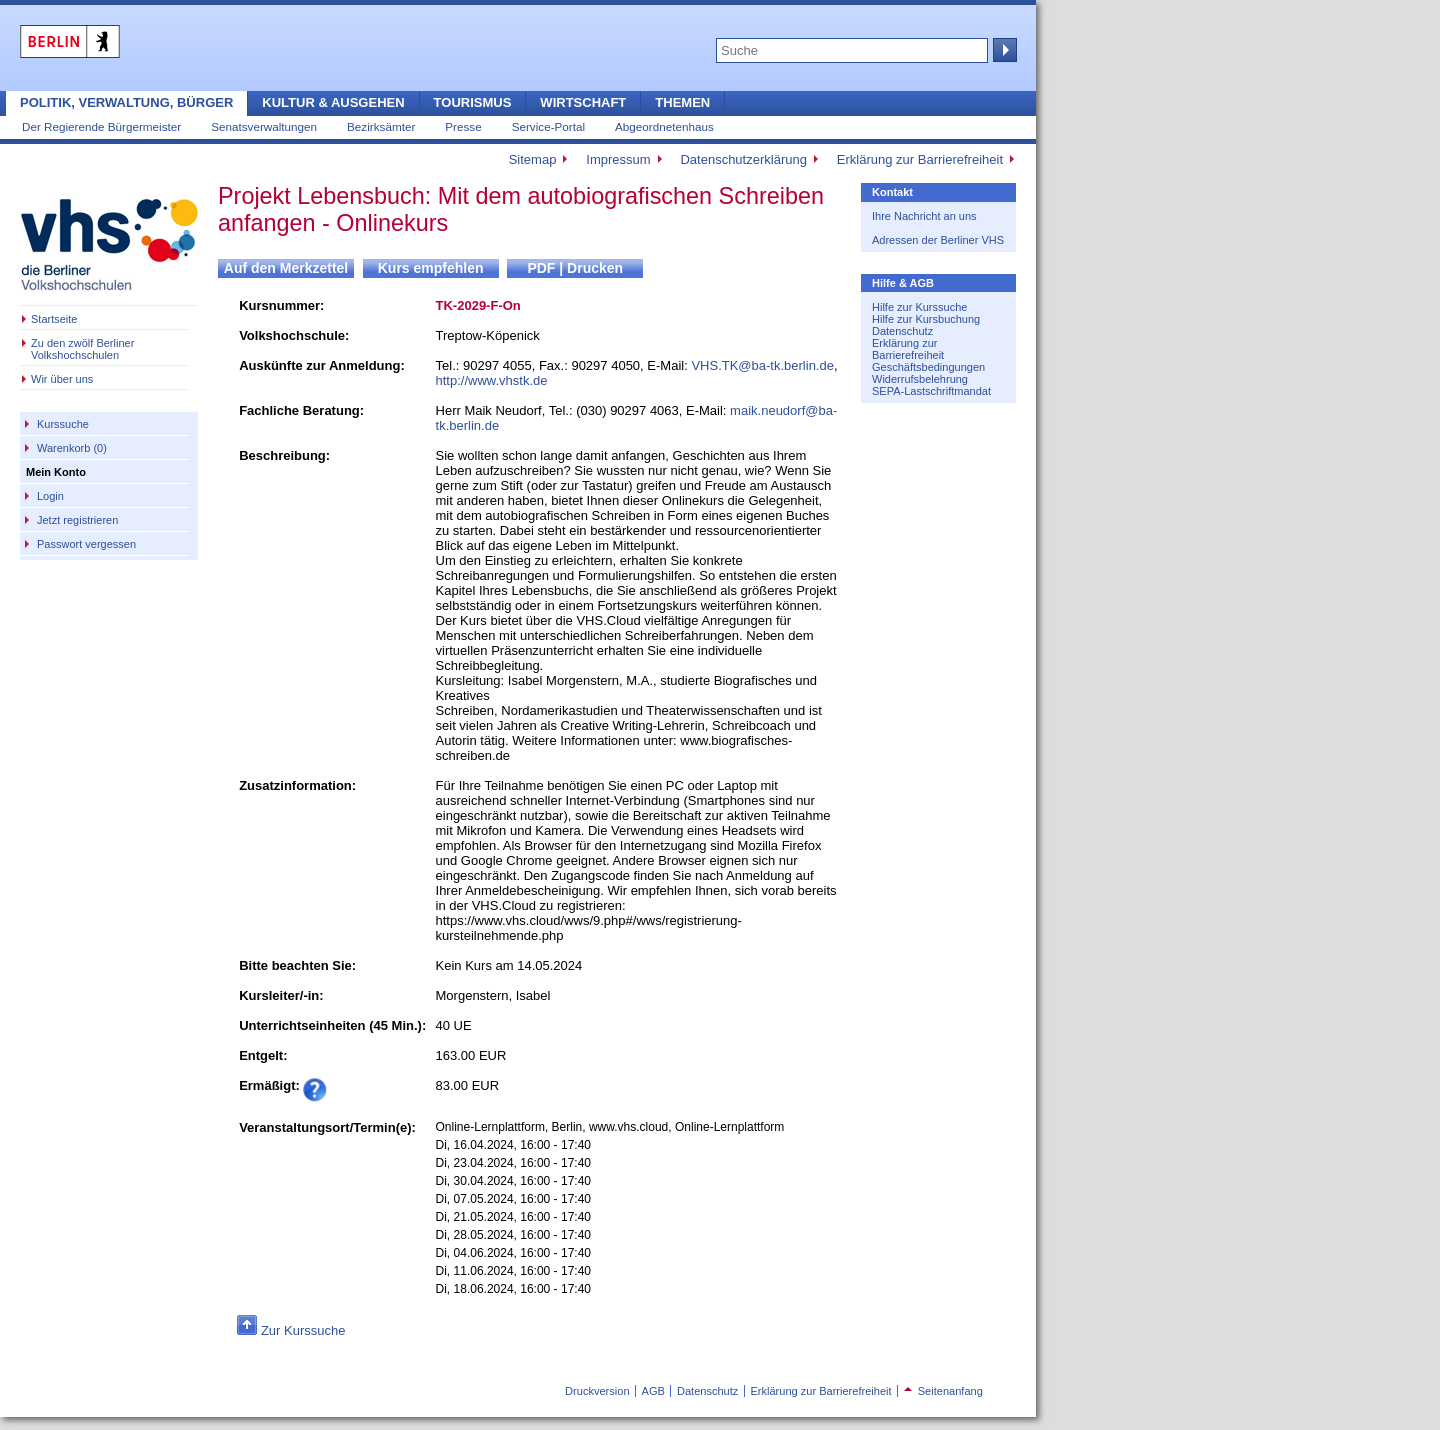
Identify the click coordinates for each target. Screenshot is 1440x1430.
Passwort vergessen (86, 544)
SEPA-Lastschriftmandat (931, 391)
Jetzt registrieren (77, 520)
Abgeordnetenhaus (664, 126)
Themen (682, 102)
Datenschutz (902, 331)
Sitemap (533, 159)
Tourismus (473, 102)
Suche (1003, 50)
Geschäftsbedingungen (928, 367)
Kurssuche (63, 424)
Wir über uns (62, 379)
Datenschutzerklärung (743, 159)
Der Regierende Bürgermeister (101, 126)
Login (50, 496)
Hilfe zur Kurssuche (919, 307)
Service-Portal (548, 126)
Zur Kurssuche (303, 1330)
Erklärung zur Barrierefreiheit (920, 159)
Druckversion (597, 1391)
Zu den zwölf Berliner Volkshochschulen (82, 349)
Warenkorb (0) (72, 448)
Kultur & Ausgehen (333, 102)
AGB (653, 1391)
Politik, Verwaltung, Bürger (126, 102)
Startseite (54, 319)
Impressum (618, 159)
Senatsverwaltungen (264, 126)
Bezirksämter (381, 126)
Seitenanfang (943, 1391)
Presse (463, 126)
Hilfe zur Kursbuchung (926, 319)
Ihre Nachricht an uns (924, 216)
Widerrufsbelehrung (920, 379)
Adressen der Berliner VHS (938, 240)
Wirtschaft (583, 102)
